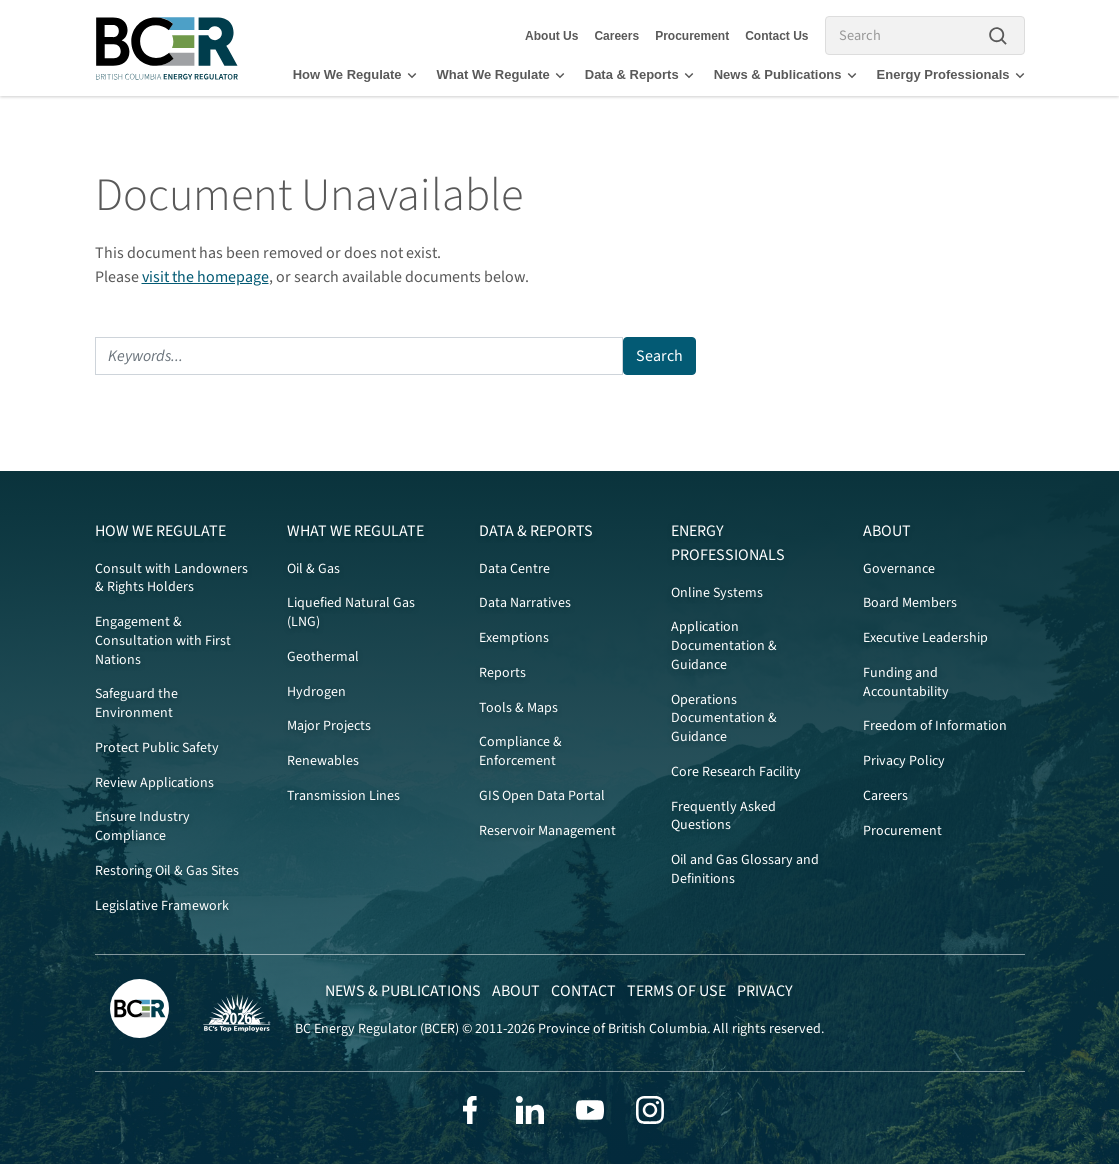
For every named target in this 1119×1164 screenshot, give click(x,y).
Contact (583, 991)
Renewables (323, 761)
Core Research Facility (736, 772)
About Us (551, 36)
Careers (616, 36)
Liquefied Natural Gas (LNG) (351, 612)
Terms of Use (676, 991)
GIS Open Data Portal (542, 796)
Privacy (765, 991)
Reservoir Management (547, 831)
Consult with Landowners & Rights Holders (171, 578)
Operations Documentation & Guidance (724, 719)
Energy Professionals (951, 74)
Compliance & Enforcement (520, 751)
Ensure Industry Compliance (142, 826)
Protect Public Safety (157, 748)
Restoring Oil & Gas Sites (167, 871)
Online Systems (717, 593)
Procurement (692, 36)
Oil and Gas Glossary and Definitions (745, 869)
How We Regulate (355, 74)
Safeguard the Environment (136, 703)
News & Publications (785, 74)
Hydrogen (316, 692)
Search (659, 356)
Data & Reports (639, 74)
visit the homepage (205, 277)
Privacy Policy (904, 761)
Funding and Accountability (906, 682)
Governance (899, 569)
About (887, 531)
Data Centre (514, 569)
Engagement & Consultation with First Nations (163, 641)
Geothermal (323, 657)
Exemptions (514, 638)
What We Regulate (501, 74)
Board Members (910, 603)
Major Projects (329, 726)
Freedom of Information (935, 726)
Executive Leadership (925, 638)
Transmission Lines (343, 796)
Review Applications (154, 783)
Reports (502, 673)
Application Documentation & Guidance (724, 646)
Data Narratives (525, 603)
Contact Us (776, 36)
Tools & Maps (518, 708)
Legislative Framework (162, 906)
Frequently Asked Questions (723, 816)
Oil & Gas (313, 569)
